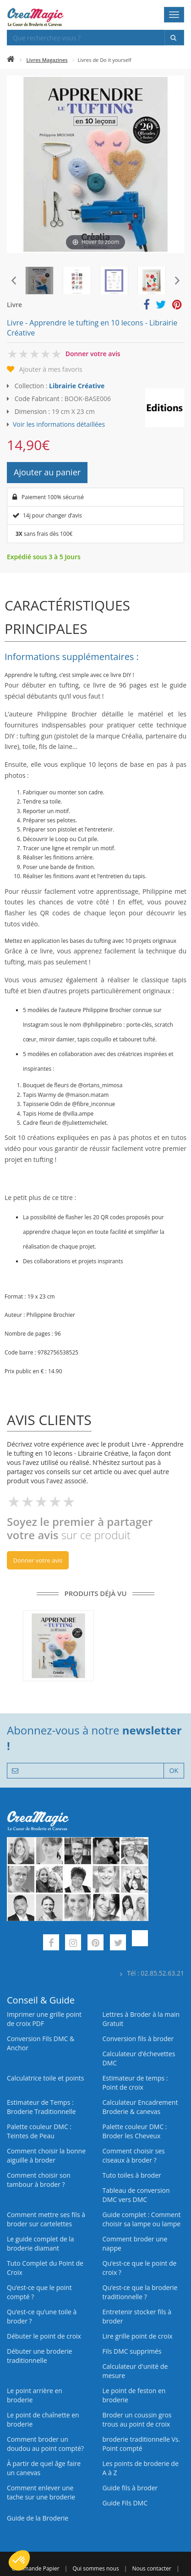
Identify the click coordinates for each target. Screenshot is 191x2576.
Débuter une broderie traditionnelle (39, 2356)
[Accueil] (11, 59)
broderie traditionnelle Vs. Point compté (141, 2444)
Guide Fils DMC (125, 2503)
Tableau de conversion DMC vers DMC (136, 2195)
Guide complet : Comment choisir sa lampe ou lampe (142, 2219)
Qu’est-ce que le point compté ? (39, 2292)
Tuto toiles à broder (132, 2175)
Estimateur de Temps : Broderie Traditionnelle (41, 2107)
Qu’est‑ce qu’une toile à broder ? (41, 2316)
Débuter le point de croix (44, 2336)
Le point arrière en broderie (34, 2395)
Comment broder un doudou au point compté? (45, 2444)
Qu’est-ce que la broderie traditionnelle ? (140, 2292)
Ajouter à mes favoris (50, 369)
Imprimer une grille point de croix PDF (44, 2019)
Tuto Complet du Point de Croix (45, 2268)
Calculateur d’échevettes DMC (139, 2058)
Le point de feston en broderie (134, 2395)
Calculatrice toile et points (45, 2078)
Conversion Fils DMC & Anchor (40, 2043)
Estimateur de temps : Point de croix (135, 2083)
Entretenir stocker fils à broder (137, 2316)
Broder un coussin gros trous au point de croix (137, 2419)
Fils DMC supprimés (132, 2351)
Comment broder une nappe (135, 2243)
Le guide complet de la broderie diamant (40, 2243)
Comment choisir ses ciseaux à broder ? (134, 2155)
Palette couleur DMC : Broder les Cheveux (135, 2131)
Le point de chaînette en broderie (43, 2419)
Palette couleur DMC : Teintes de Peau (39, 2131)
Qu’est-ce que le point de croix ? (140, 2268)
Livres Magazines (47, 59)
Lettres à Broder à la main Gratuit (141, 2019)
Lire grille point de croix (138, 2336)
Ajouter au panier (47, 472)
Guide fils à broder (130, 2487)
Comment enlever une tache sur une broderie (41, 2492)
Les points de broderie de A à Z (141, 2468)
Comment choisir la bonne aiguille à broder (46, 2155)
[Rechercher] (174, 37)
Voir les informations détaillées (59, 424)
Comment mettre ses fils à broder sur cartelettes (46, 2219)
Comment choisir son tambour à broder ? (39, 2180)
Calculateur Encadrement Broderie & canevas (140, 2107)
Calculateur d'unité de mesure (135, 2371)
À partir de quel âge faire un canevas (44, 2468)
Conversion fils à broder (138, 2038)
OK (173, 1770)
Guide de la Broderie (37, 2518)
